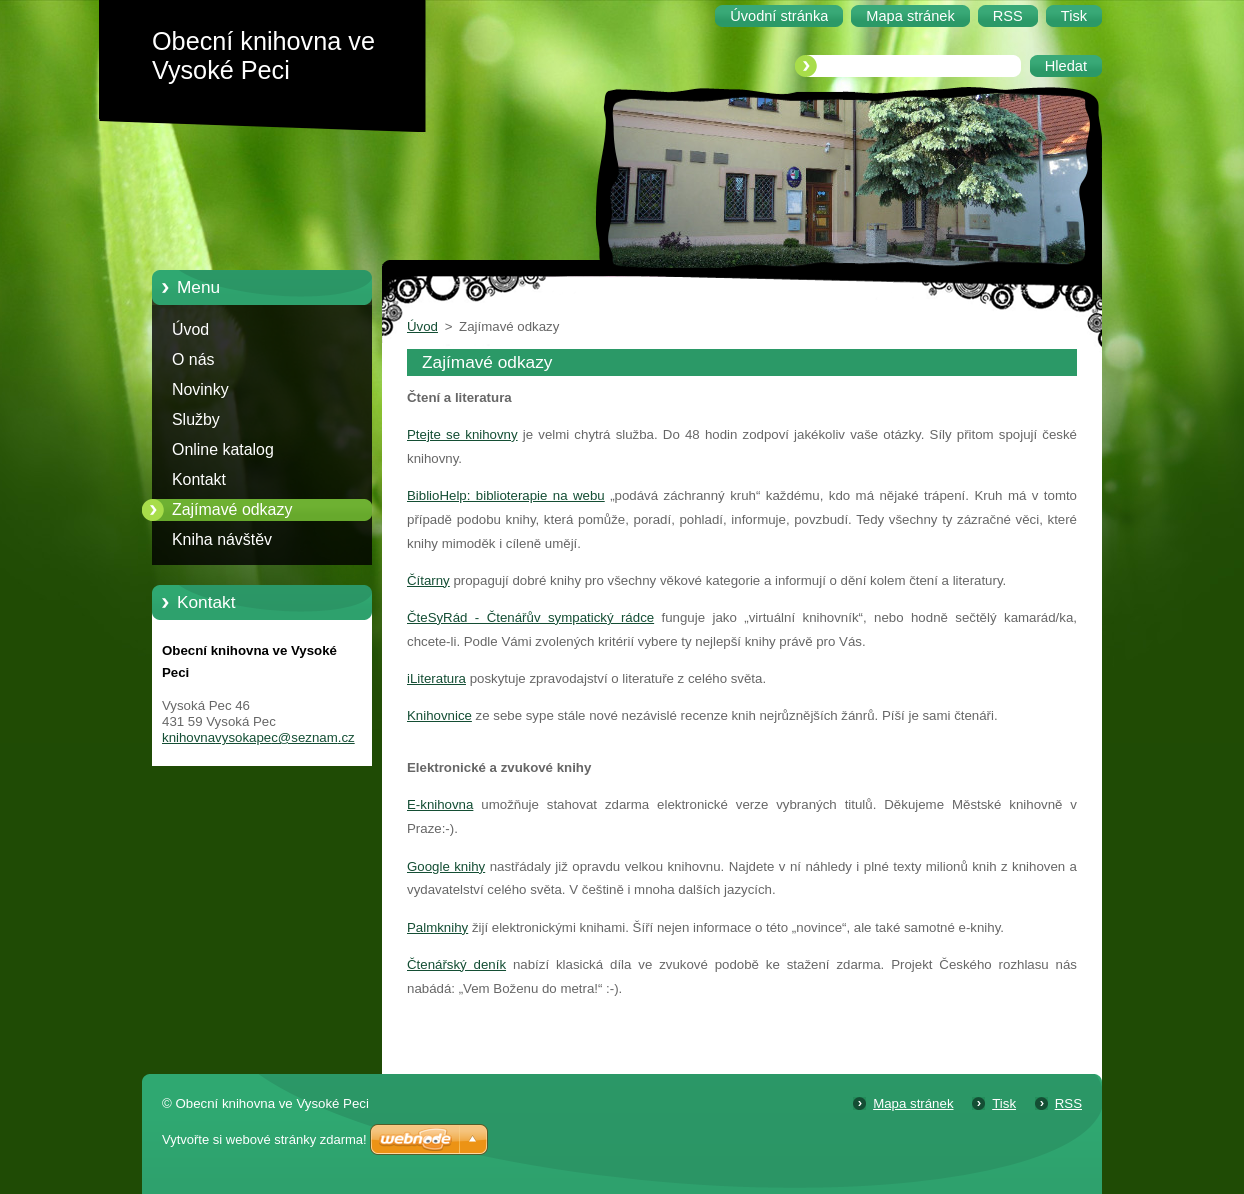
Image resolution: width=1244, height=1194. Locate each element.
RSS (1068, 1103)
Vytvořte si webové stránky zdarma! (264, 1139)
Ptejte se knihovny (462, 434)
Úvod (190, 329)
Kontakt (199, 479)
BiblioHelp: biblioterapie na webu (506, 495)
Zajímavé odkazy (232, 509)
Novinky (200, 389)
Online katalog (223, 449)
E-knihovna (440, 804)
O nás (193, 359)
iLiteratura (436, 678)
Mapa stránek (913, 1103)
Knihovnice (439, 715)
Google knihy (446, 866)
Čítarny (428, 580)
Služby (196, 419)
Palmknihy (437, 927)
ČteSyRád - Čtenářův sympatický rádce (530, 617)
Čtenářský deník (456, 964)
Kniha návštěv (222, 539)
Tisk (1004, 1103)
